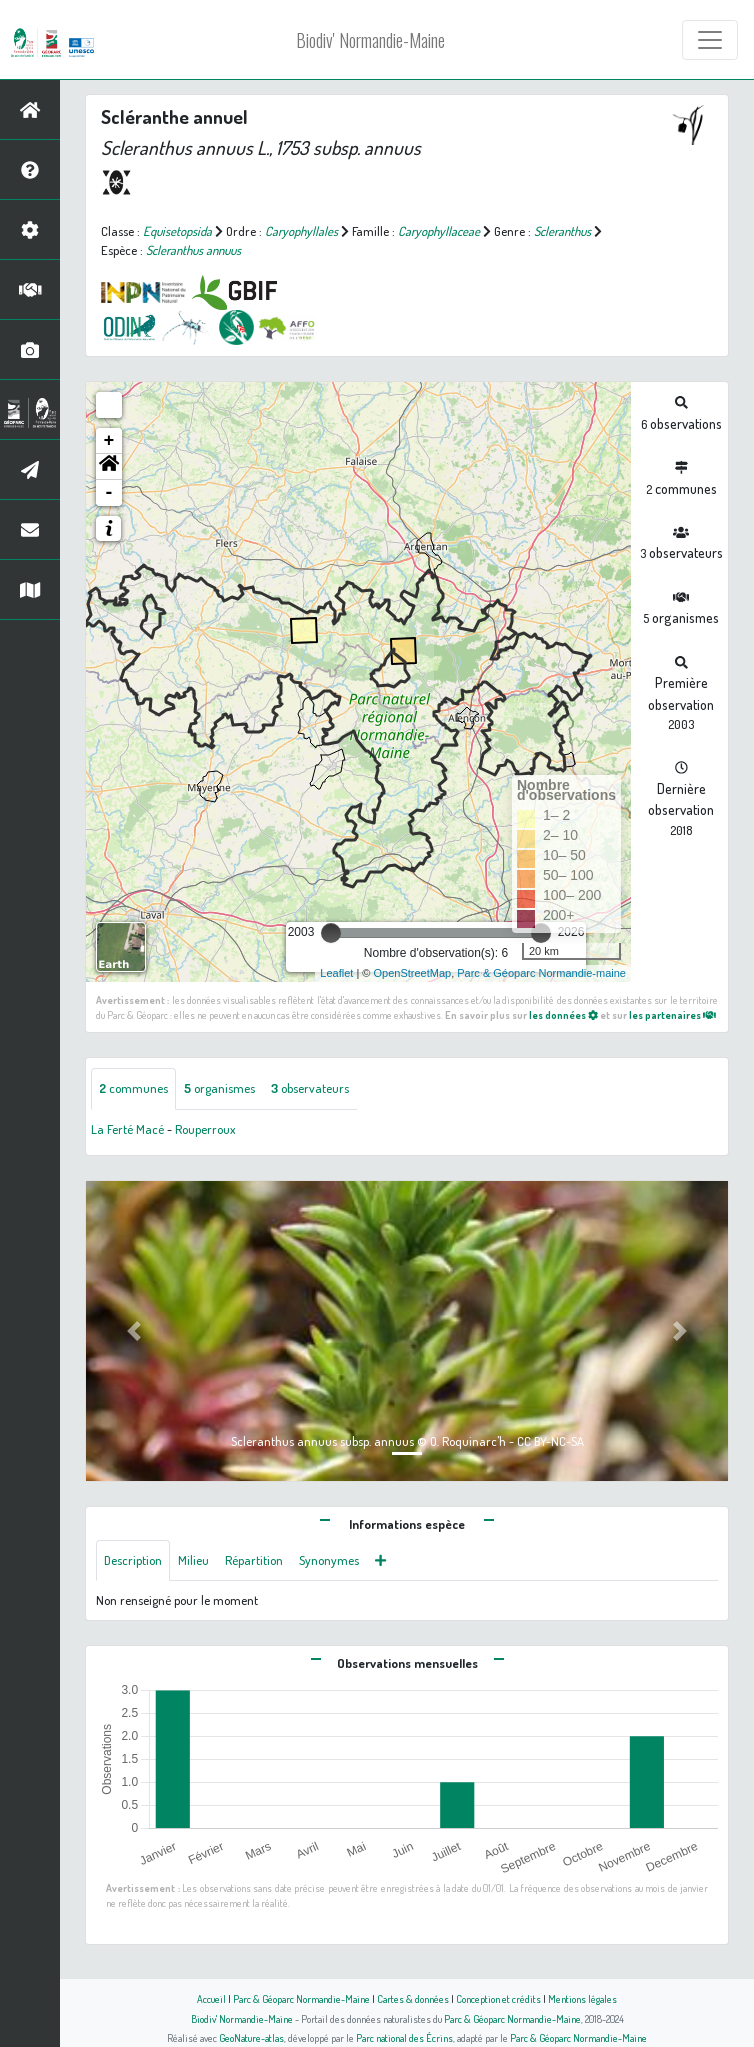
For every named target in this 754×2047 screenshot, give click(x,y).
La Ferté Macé (127, 1129)
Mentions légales (582, 1998)
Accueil (211, 1998)
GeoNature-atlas (251, 2037)
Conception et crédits (498, 1998)
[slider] (331, 933)
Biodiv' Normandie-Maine (370, 40)
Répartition (254, 1560)
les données (563, 1014)
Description (133, 1560)
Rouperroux (205, 1129)
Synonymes (329, 1560)
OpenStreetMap (412, 973)
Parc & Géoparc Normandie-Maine (301, 1998)
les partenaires (672, 1014)
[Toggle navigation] (710, 40)
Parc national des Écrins (404, 2037)
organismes (219, 1088)
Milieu (193, 1560)
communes (133, 1088)
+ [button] (109, 441)
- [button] (109, 493)
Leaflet (336, 973)
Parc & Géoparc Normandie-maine (541, 973)
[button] (109, 467)
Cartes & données (413, 1998)
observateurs (310, 1088)
